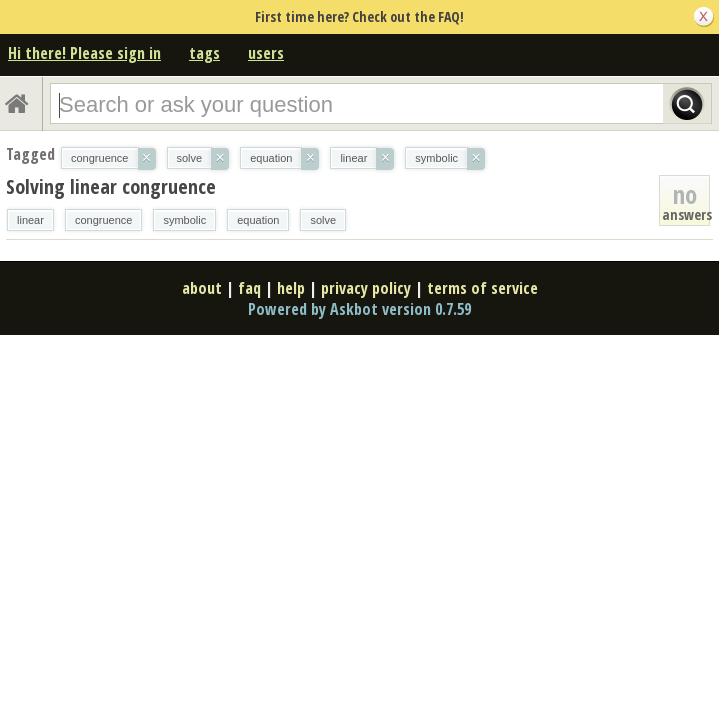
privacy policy (366, 288)
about (202, 288)
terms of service (482, 288)
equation (258, 220)
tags (204, 53)
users (266, 53)
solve (323, 220)
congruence (104, 220)
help (291, 288)
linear (30, 220)
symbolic (184, 220)
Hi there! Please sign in (84, 53)
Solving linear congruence (111, 186)
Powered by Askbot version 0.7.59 (359, 309)
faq (249, 288)
